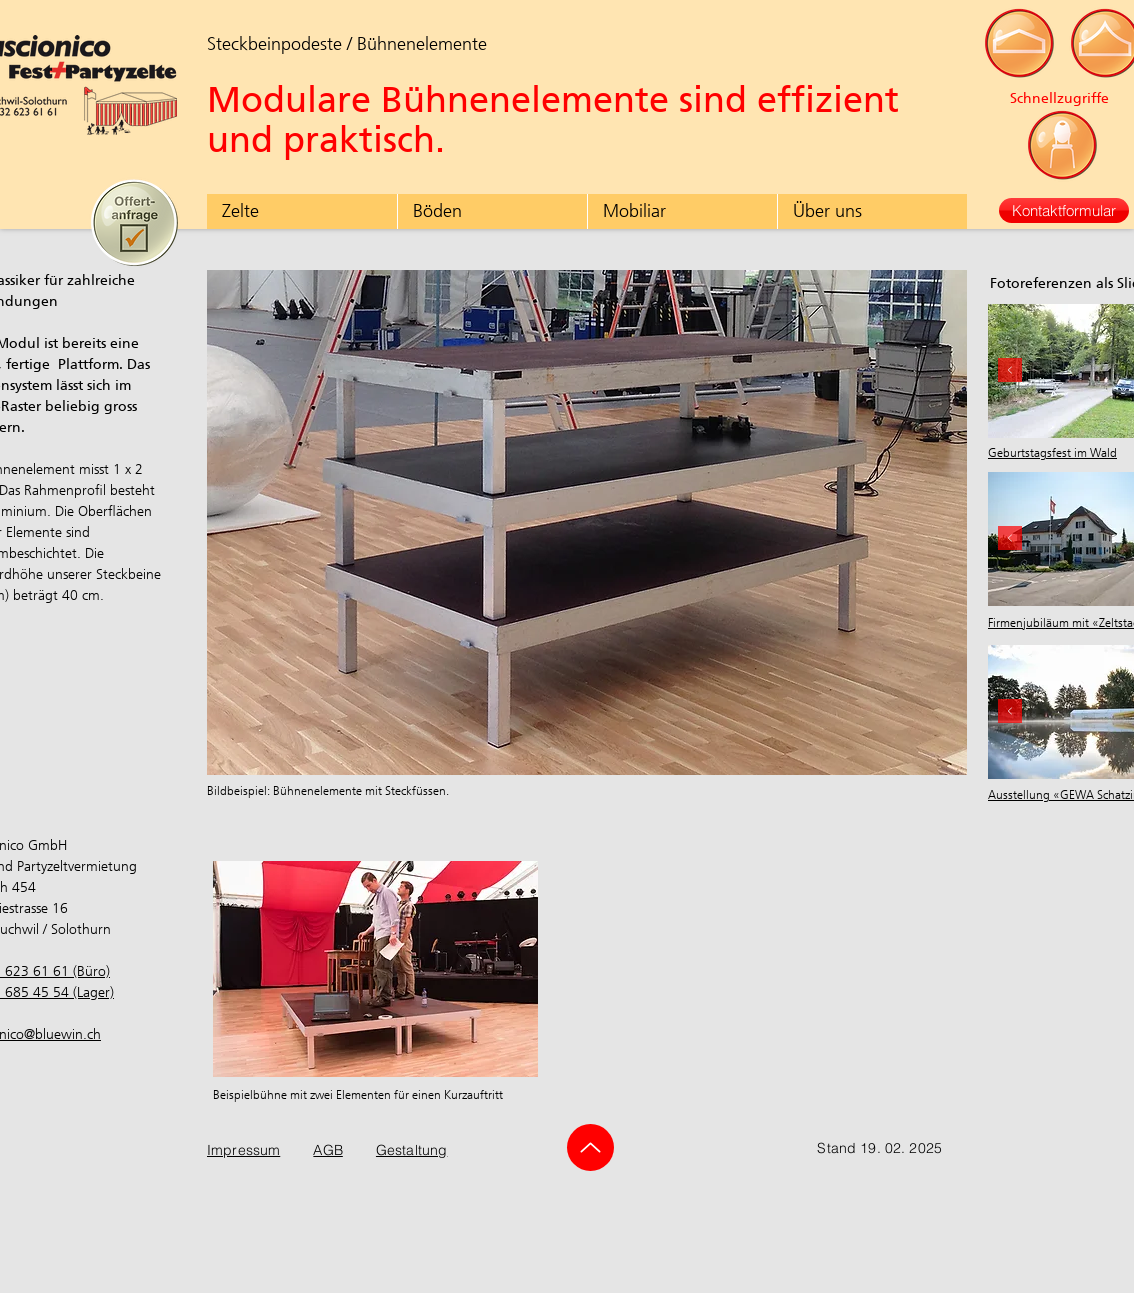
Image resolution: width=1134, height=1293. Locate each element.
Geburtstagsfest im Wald (1052, 452)
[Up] (590, 1147)
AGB (327, 1150)
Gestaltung (411, 1150)
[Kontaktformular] (1064, 210)
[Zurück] (1010, 712)
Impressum (243, 1150)
